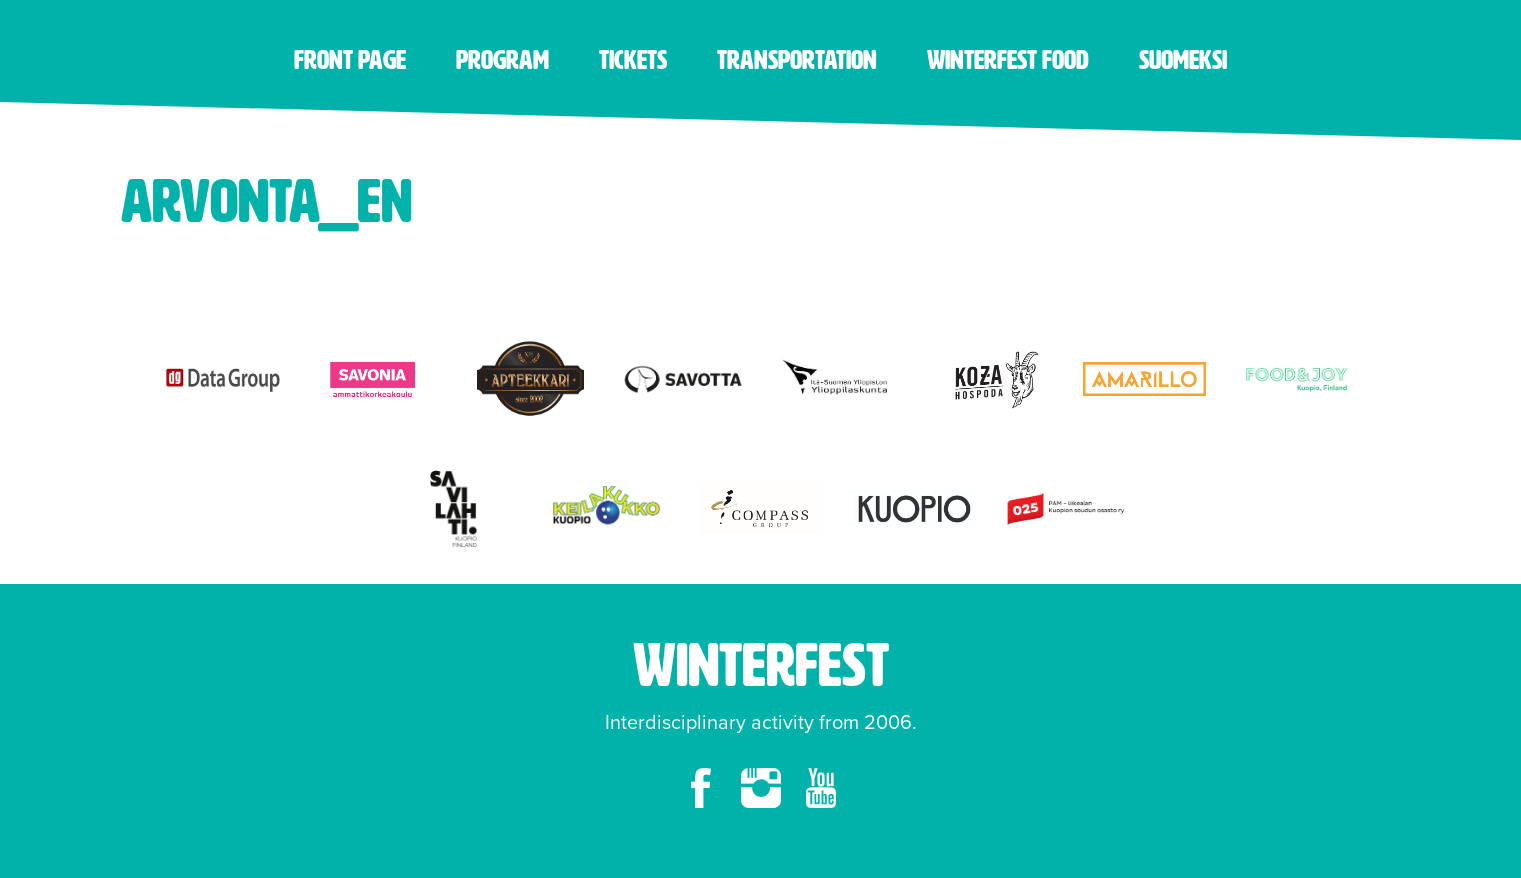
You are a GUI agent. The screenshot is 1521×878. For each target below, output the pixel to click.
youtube (821, 788)
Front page (350, 60)
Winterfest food (1008, 60)
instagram (761, 788)
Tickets (633, 60)
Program (502, 60)
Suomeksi (1183, 60)
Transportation (797, 60)
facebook (701, 788)
